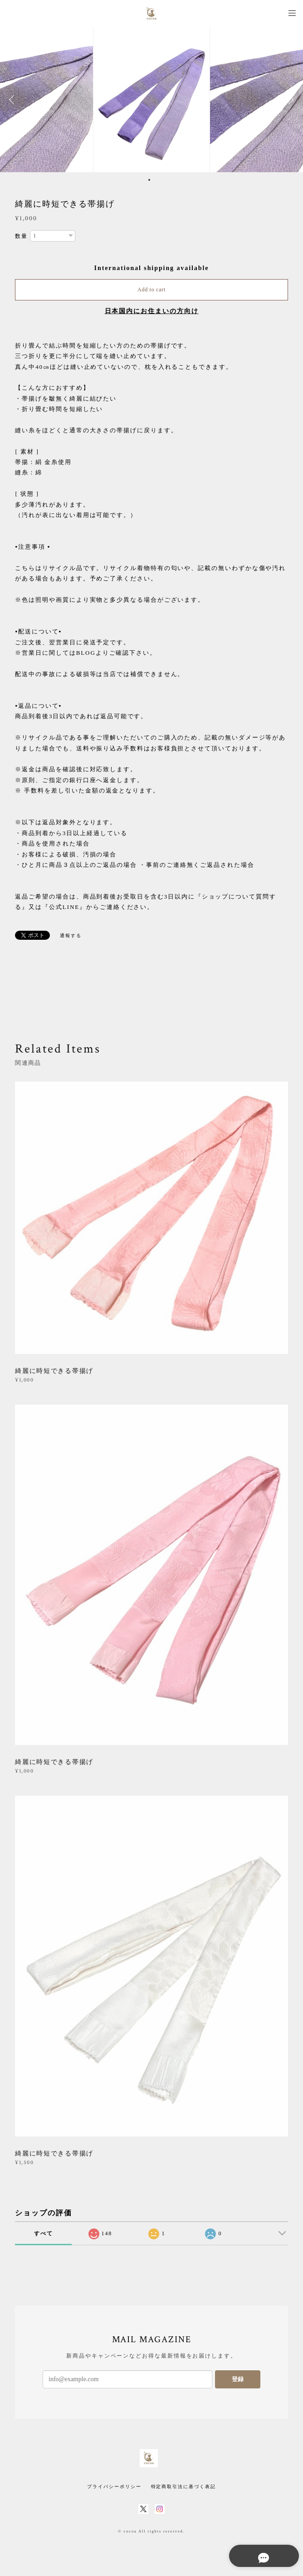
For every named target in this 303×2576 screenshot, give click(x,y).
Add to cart (151, 289)
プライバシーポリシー (114, 2486)
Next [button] (289, 99)
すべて (43, 2233)
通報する (71, 935)
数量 (21, 236)
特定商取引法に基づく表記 (183, 2486)
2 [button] (155, 180)
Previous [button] (13, 99)
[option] (151, 99)
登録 (238, 2379)
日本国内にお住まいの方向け (152, 311)
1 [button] (149, 180)
